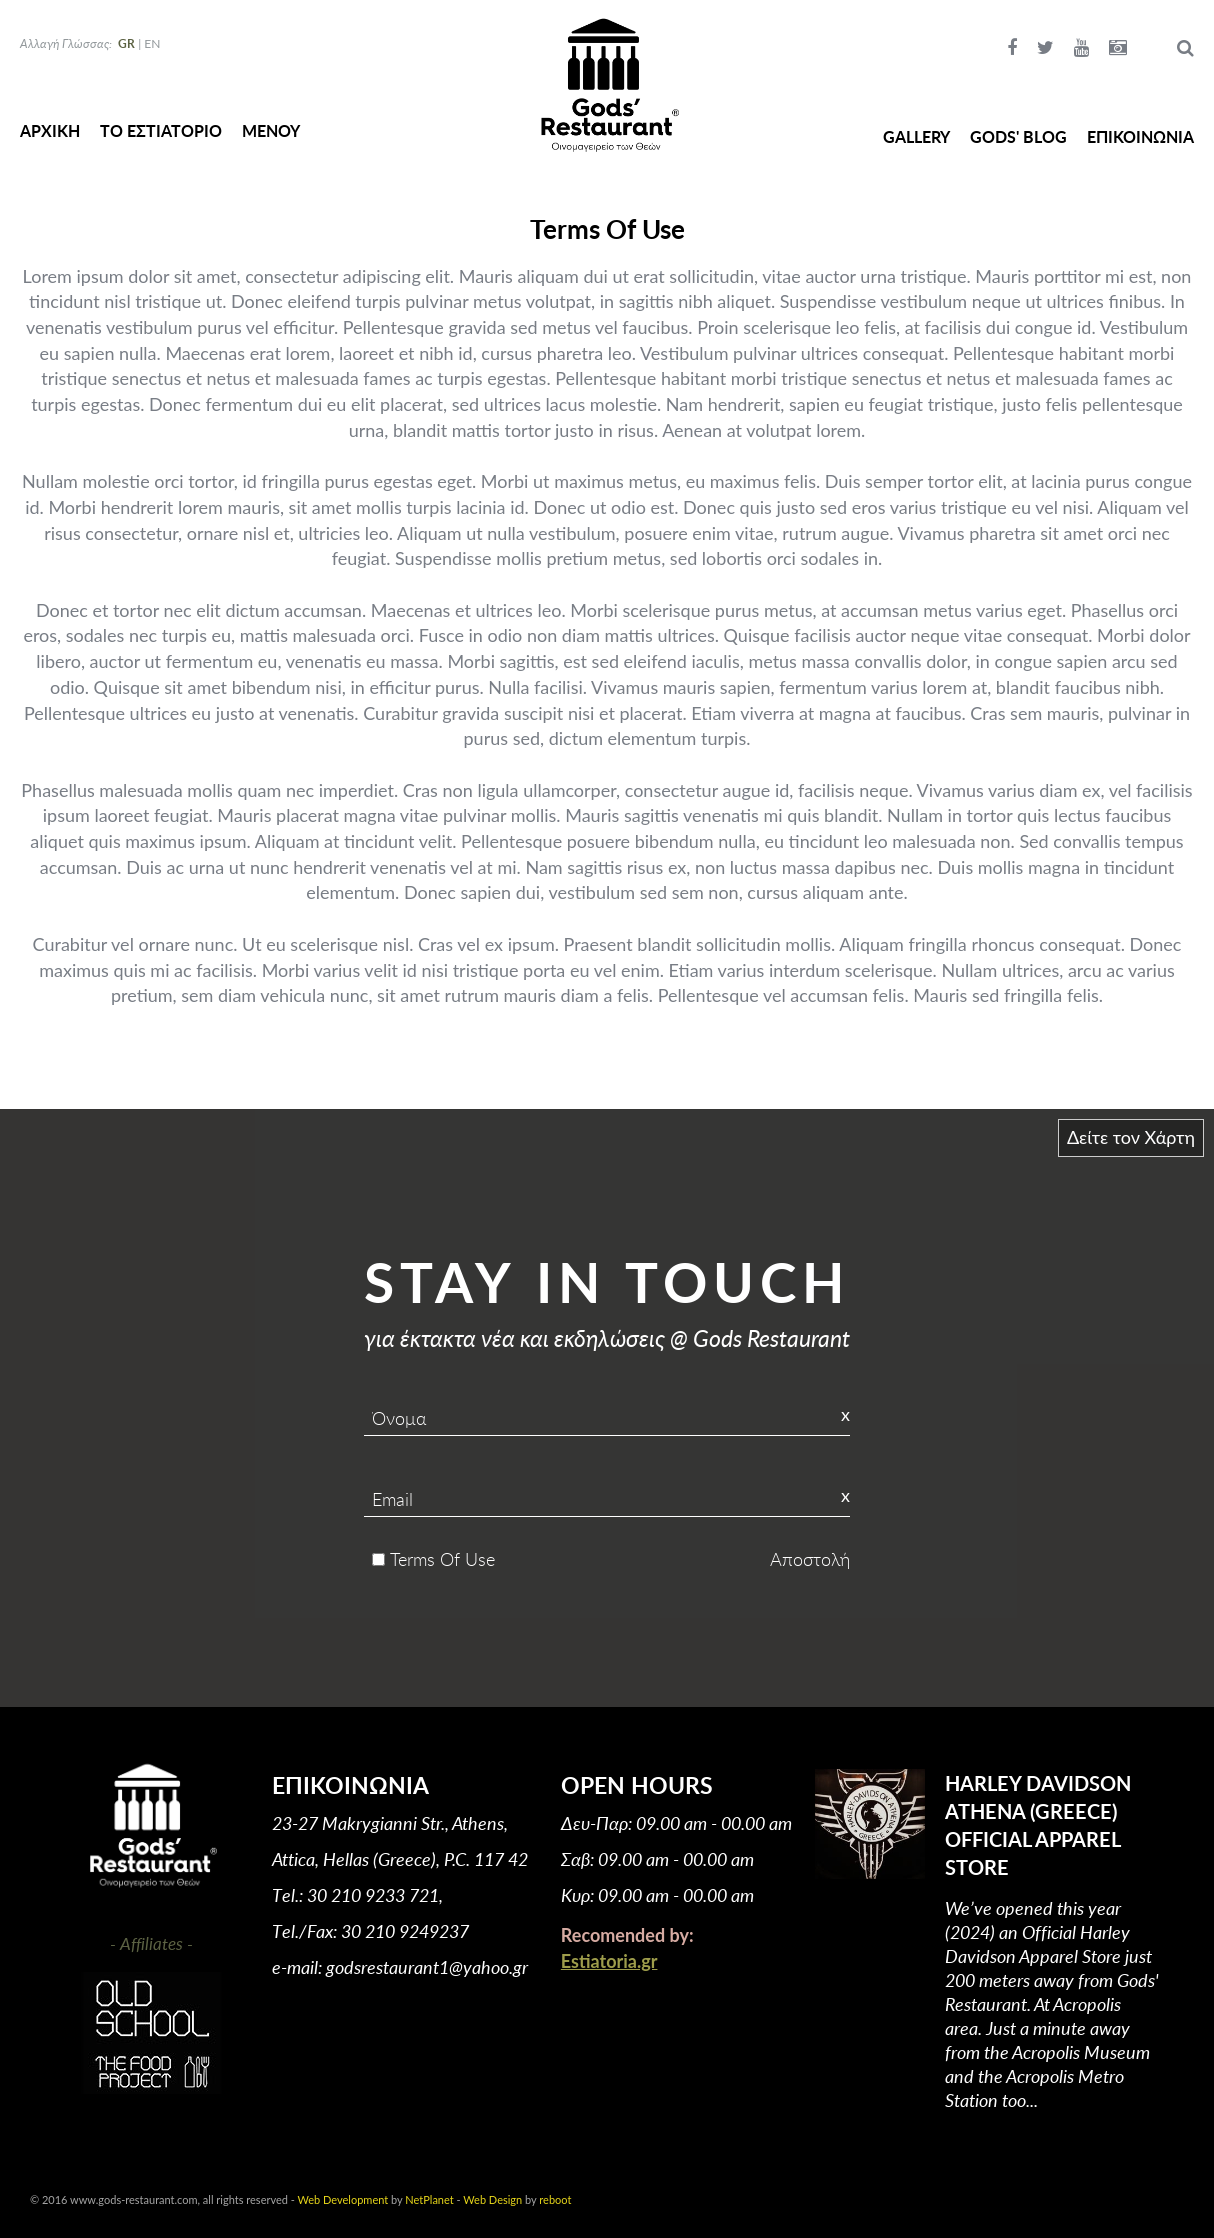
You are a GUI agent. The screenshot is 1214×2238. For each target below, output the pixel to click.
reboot (555, 2199)
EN (152, 43)
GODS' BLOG (1018, 136)
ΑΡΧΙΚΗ (50, 130)
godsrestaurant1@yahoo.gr (427, 1967)
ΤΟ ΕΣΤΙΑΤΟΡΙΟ (161, 130)
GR (126, 43)
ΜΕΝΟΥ (271, 130)
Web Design (492, 2199)
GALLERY (916, 136)
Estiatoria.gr (609, 1961)
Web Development (343, 2199)
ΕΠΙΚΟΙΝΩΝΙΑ (1140, 136)
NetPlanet (429, 2199)
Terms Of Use (442, 1559)
